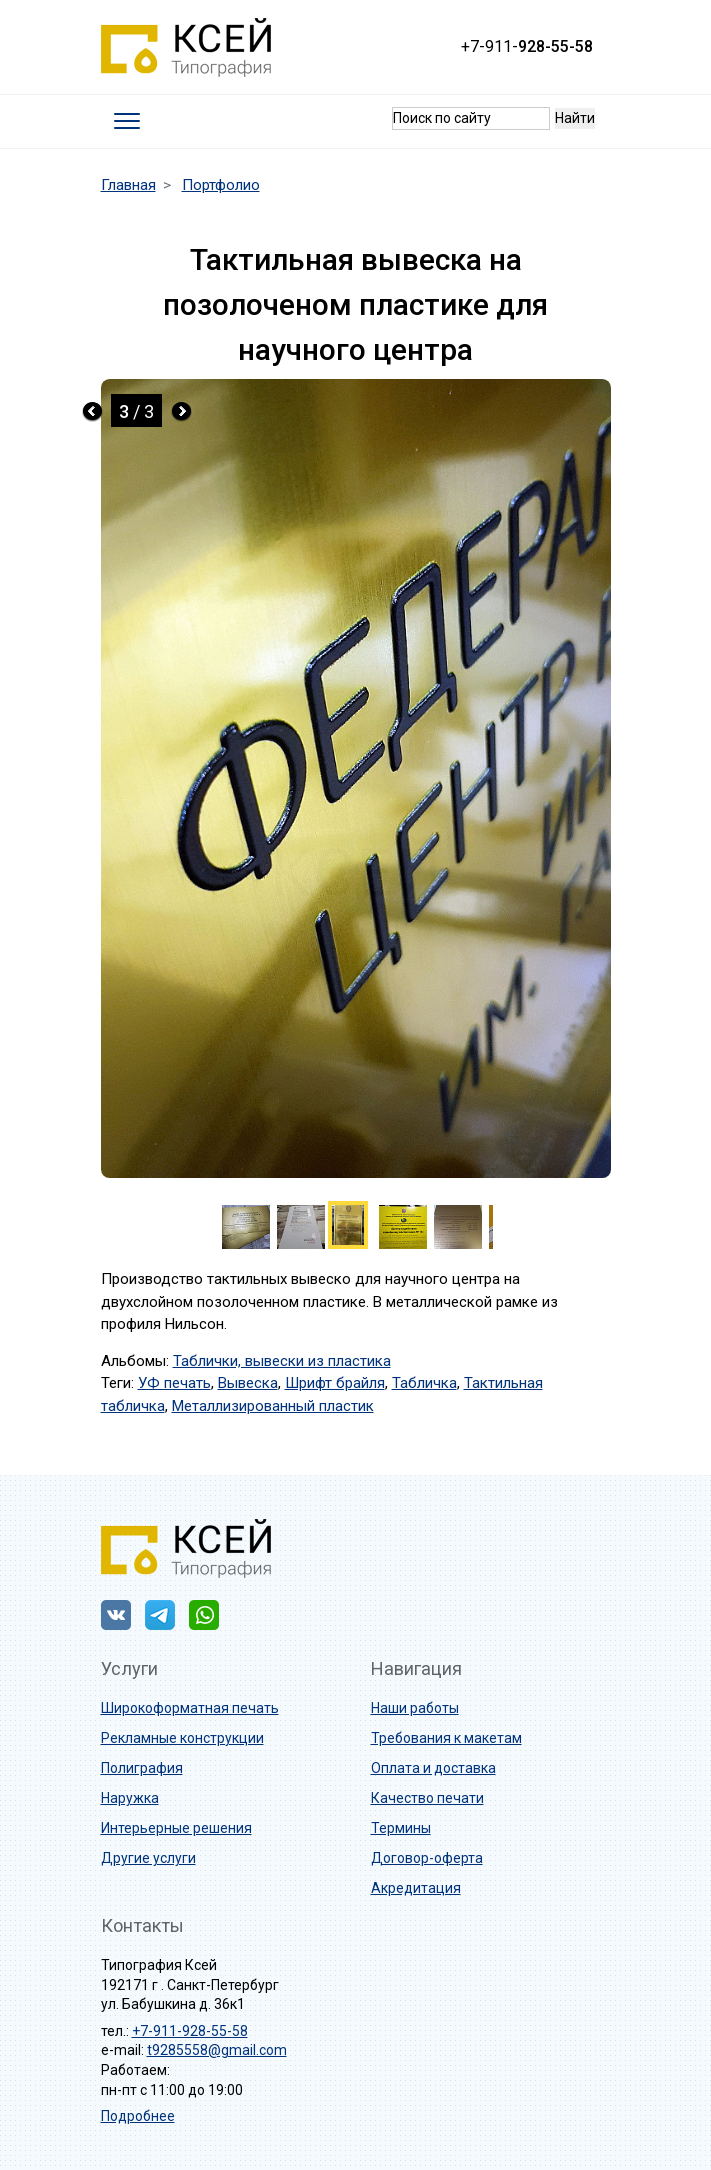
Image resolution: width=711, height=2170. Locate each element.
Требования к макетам (446, 1738)
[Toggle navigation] (126, 121)
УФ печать (174, 1383)
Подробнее (138, 2116)
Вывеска (248, 1383)
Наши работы (415, 1708)
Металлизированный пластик (273, 1406)
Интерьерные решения (176, 1828)
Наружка (130, 1798)
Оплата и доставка (433, 1768)
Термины (401, 1828)
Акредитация (416, 1888)
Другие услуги (148, 1858)
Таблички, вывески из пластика (282, 1361)
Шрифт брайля (335, 1383)
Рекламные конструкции (182, 1738)
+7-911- (527, 46)
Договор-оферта (427, 1858)
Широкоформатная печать (190, 1708)
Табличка (424, 1383)
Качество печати (427, 1798)
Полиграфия (142, 1768)
